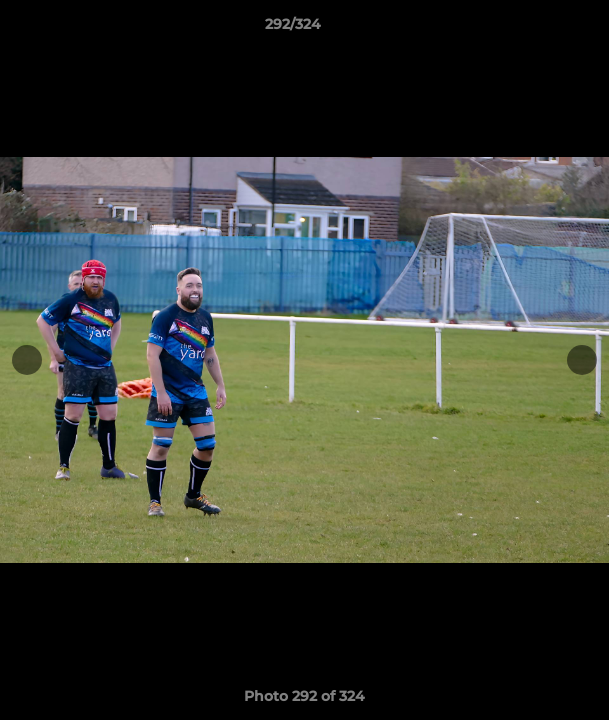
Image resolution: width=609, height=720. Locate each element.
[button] (537, 29)
